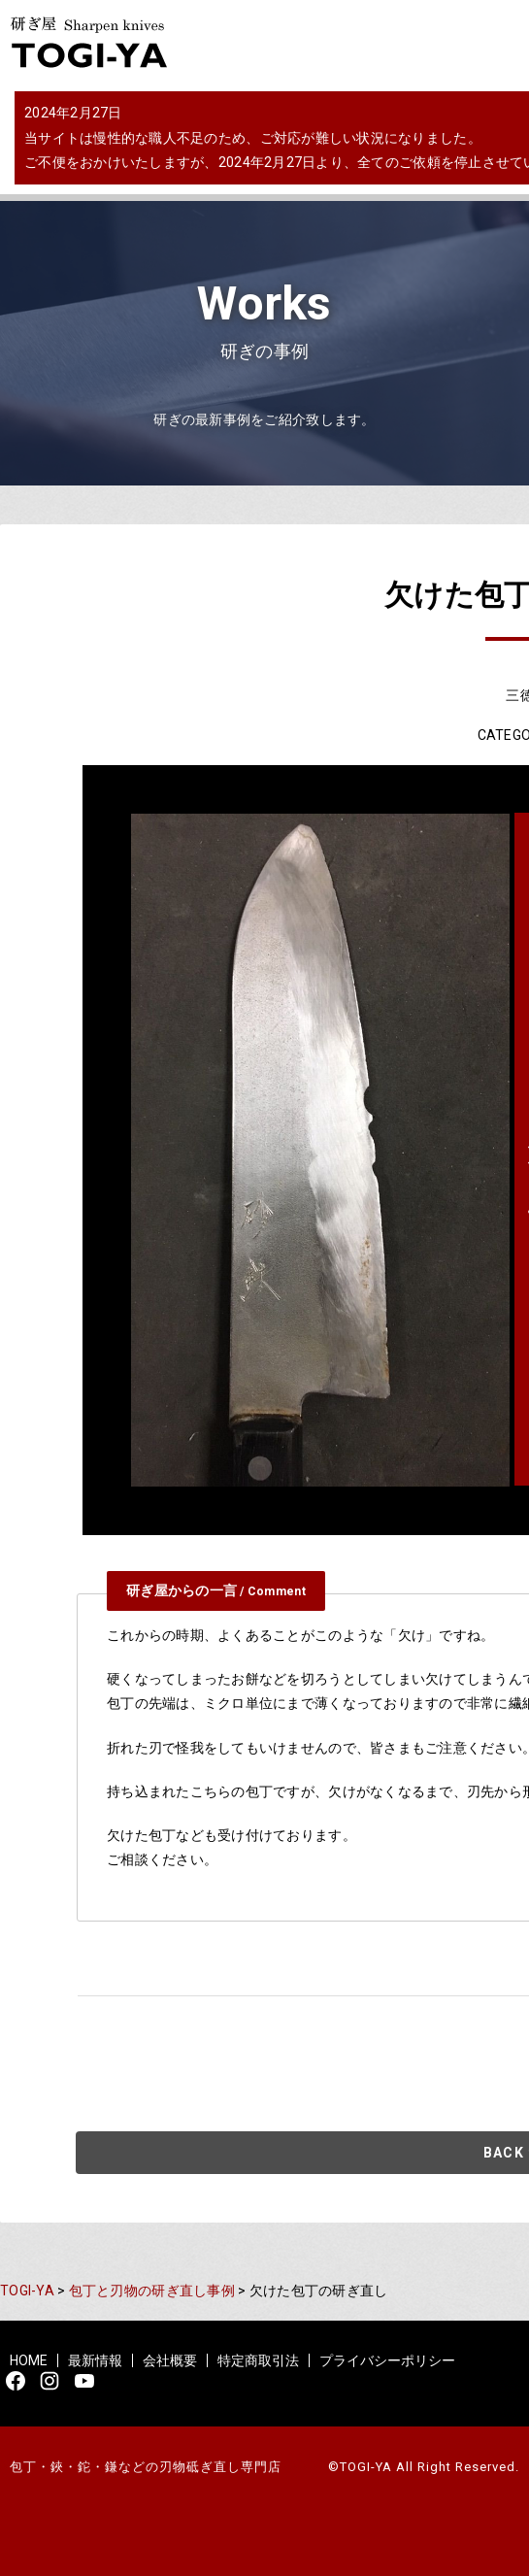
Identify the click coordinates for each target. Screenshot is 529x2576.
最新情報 (95, 2360)
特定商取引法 (258, 2360)
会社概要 (170, 2360)
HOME (29, 2360)
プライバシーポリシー (387, 2360)
